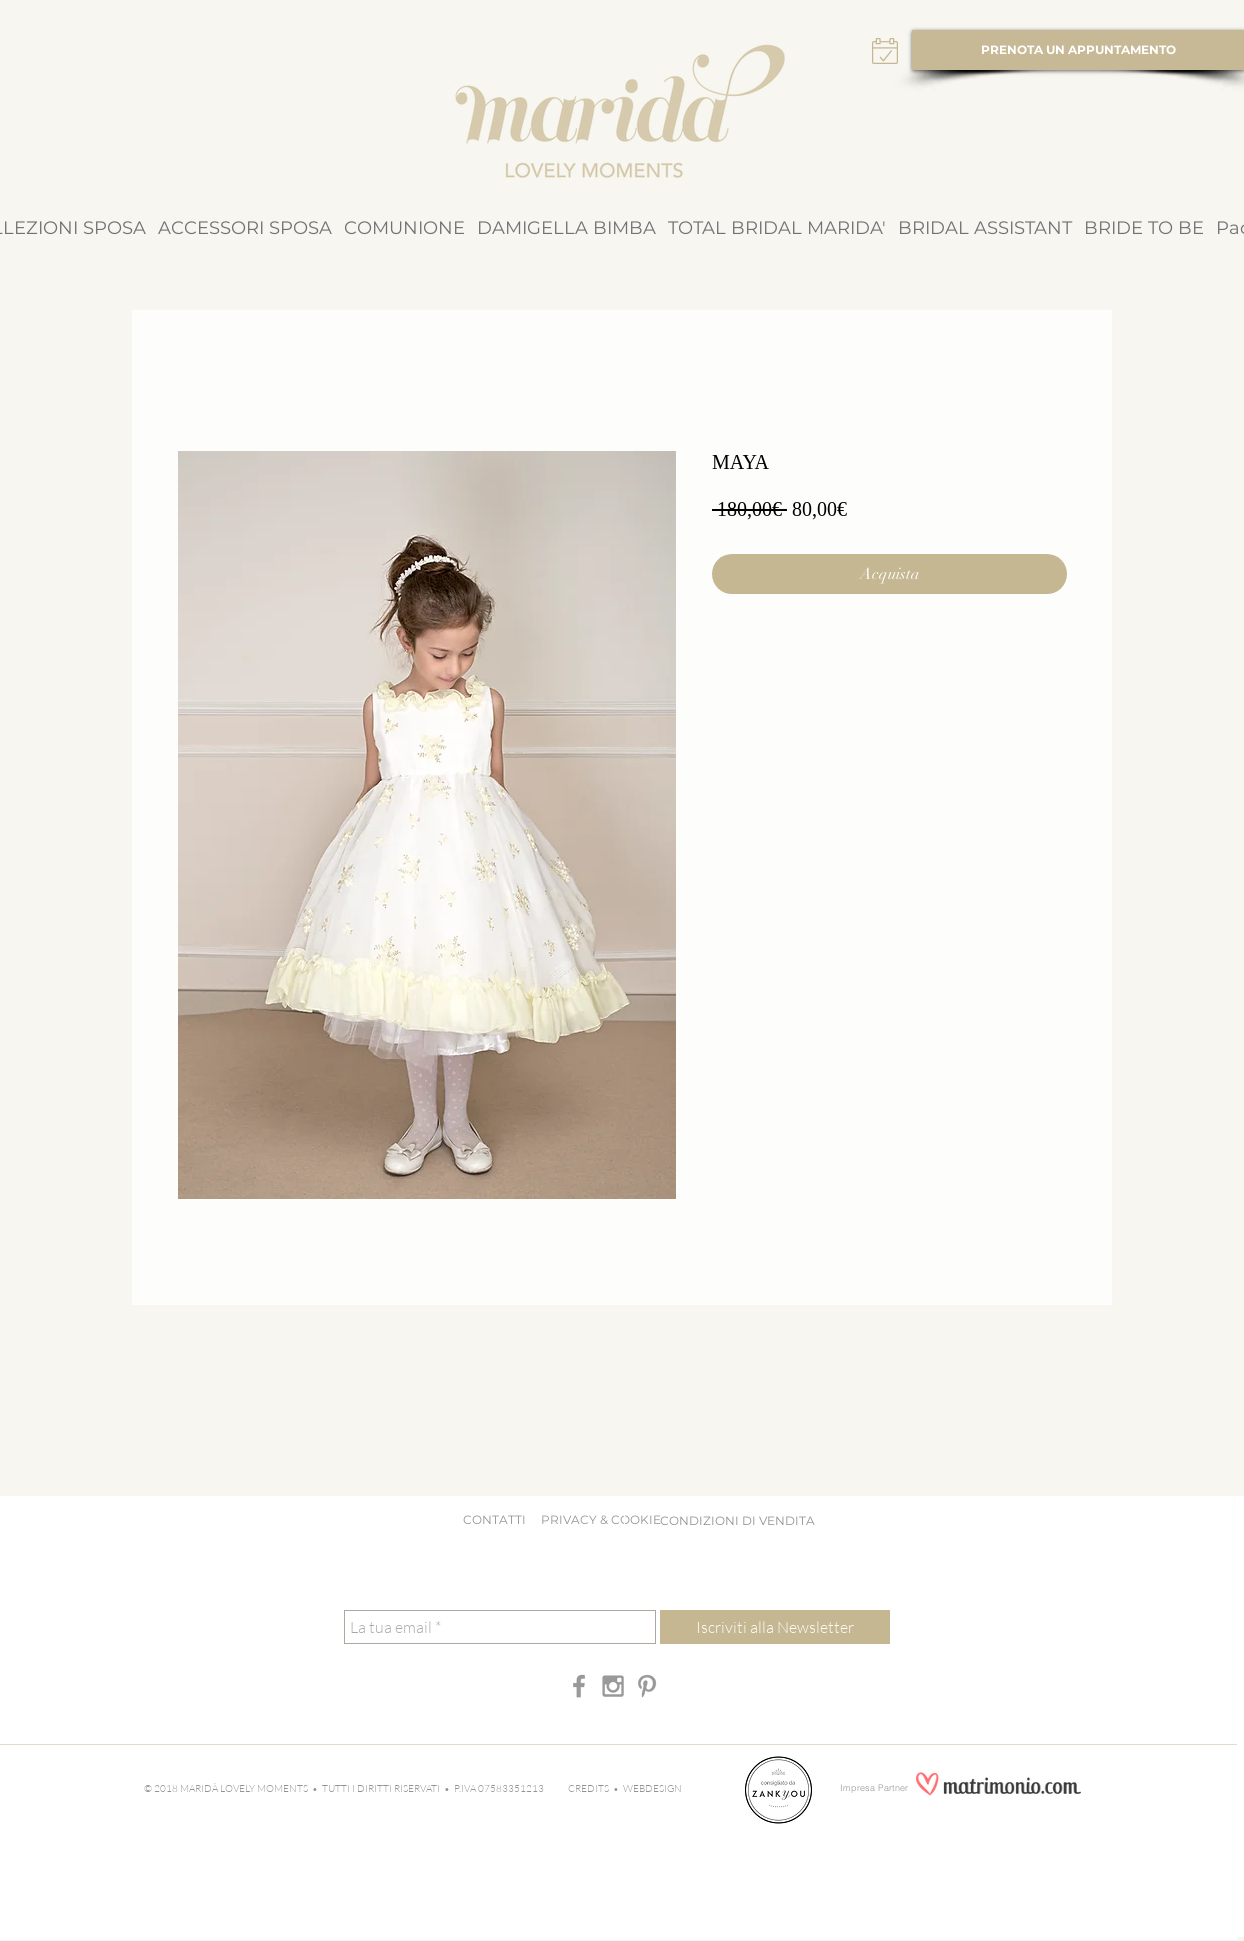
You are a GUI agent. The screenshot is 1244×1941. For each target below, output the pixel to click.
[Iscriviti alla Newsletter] (775, 1627)
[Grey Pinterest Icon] (647, 1686)
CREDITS (590, 1788)
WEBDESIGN (652, 1788)
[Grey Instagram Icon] (613, 1686)
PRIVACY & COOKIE (605, 1519)
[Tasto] (211, 46)
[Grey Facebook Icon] (579, 1686)
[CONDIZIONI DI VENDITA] (737, 1521)
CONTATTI (494, 1519)
